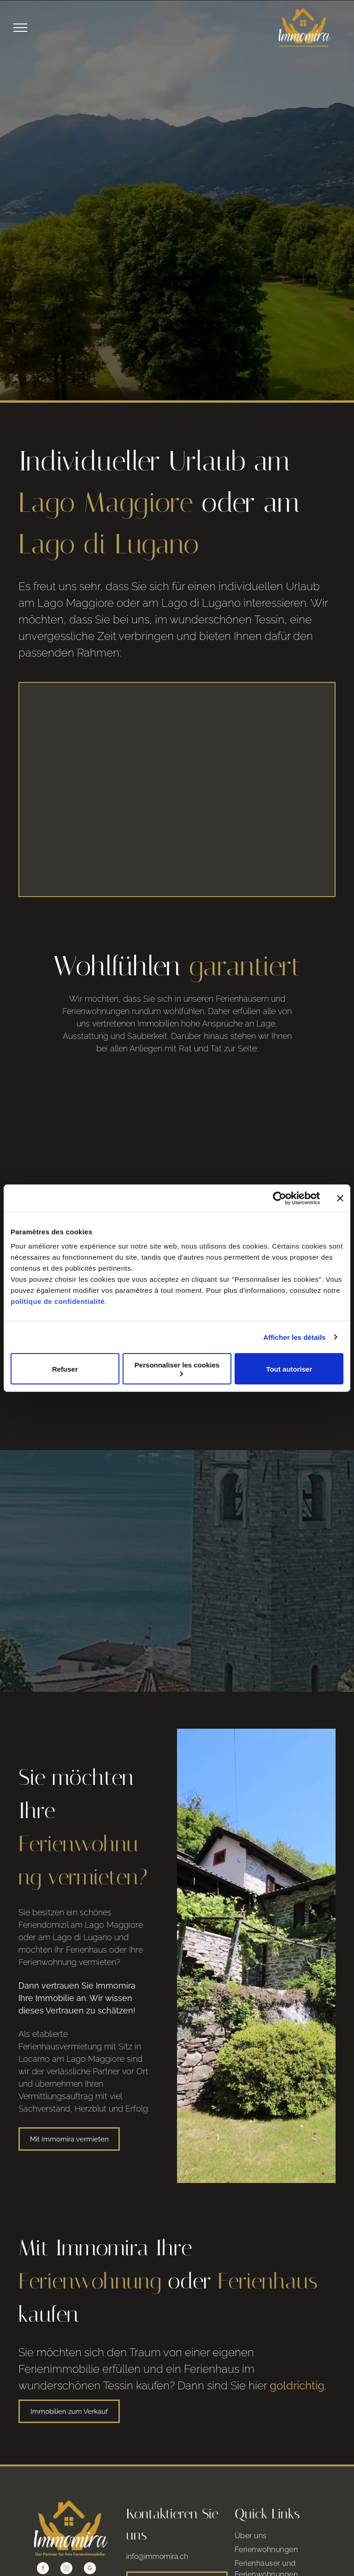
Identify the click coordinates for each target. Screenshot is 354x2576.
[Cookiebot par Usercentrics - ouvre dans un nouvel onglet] (279, 1198)
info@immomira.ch (157, 2537)
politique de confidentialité (58, 1301)
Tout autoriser (289, 1369)
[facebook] (43, 2550)
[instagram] (66, 2550)
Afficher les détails (294, 1337)
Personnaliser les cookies (177, 1368)
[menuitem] (285, 2517)
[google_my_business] (90, 2550)
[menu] (20, 28)
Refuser (65, 1369)
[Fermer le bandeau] (340, 1198)
